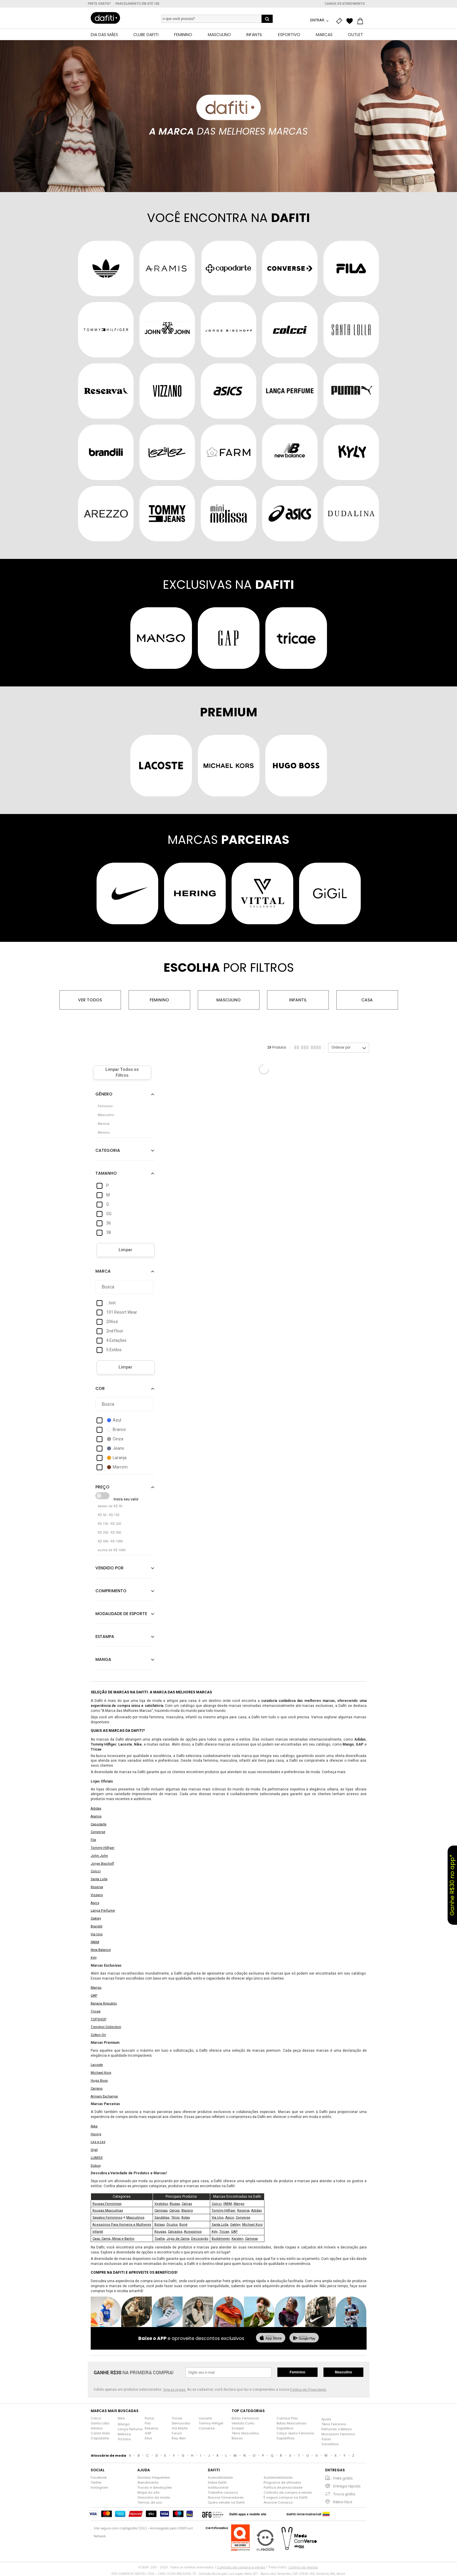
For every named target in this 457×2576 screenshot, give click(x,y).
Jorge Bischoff (102, 1864)
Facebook (99, 2477)
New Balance (101, 1950)
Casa (367, 1000)
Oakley (96, 1918)
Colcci (96, 1871)
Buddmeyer (221, 2239)
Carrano (97, 2088)
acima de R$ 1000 (111, 1550)
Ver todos (90, 1000)
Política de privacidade (283, 2487)
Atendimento (147, 2482)
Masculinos (135, 2217)
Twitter (96, 2482)
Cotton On (98, 2035)
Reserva (97, 1887)
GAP (94, 1995)
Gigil (94, 2150)
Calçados (175, 2232)
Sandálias (161, 2217)
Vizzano (97, 1895)
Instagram (99, 2487)
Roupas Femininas (107, 2204)
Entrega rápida (346, 2486)
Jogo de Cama (177, 2239)
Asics (95, 1903)
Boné (183, 2224)
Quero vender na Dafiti (226, 2502)
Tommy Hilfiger (102, 1848)
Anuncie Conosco (278, 2502)
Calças (187, 2204)
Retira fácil (342, 2501)
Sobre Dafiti (217, 2482)
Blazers (187, 2210)
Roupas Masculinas (107, 2210)
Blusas (175, 2204)
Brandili (96, 1926)
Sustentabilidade (278, 2477)
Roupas (160, 2232)
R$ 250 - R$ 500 (109, 1532)
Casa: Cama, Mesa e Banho (113, 2239)
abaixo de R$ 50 (110, 1506)
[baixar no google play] (304, 2338)
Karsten (237, 2239)
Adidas (96, 1808)
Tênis (175, 2217)
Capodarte (99, 1824)
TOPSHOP (99, 2019)
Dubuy (96, 2166)
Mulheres (143, 2224)
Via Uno (97, 1934)
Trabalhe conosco (223, 2492)
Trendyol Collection (106, 2027)
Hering (96, 2134)
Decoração (199, 2239)
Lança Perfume (103, 1910)
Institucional (218, 2487)
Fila (93, 1840)
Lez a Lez (98, 2142)
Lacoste (97, 2065)
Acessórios (193, 2232)
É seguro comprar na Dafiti (286, 2497)
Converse (98, 1832)
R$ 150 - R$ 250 (109, 1524)
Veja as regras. (174, 2390)
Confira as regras (303, 2567)
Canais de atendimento (345, 4)
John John (99, 1856)
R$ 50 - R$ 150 (108, 1515)
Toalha (159, 2239)
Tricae (96, 2011)
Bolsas (159, 2224)
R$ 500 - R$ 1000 (110, 1541)
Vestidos (161, 2204)
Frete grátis (343, 2478)
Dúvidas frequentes (153, 2477)
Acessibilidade (220, 2477)
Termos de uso (149, 2502)
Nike (94, 2126)
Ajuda (326, 2419)
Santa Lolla (99, 1879)
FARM (95, 1942)
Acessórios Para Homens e (114, 2224)
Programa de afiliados (282, 2482)
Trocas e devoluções (154, 2487)
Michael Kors (101, 2073)
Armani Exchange (104, 2096)
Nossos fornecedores (226, 2497)
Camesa (251, 2239)
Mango (96, 1988)
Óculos (172, 2224)
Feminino (159, 1000)
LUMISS (97, 2158)
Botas (185, 2217)
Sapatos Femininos (107, 2217)
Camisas (161, 2210)
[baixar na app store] (270, 2338)
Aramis (96, 1816)
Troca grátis (344, 2494)
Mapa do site (148, 2492)
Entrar (317, 20)
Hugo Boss (99, 2080)
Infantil (298, 1000)
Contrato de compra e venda (288, 2492)
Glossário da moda (153, 2497)
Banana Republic (104, 2003)
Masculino (228, 1000)
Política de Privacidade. (308, 2390)
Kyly (94, 1958)
